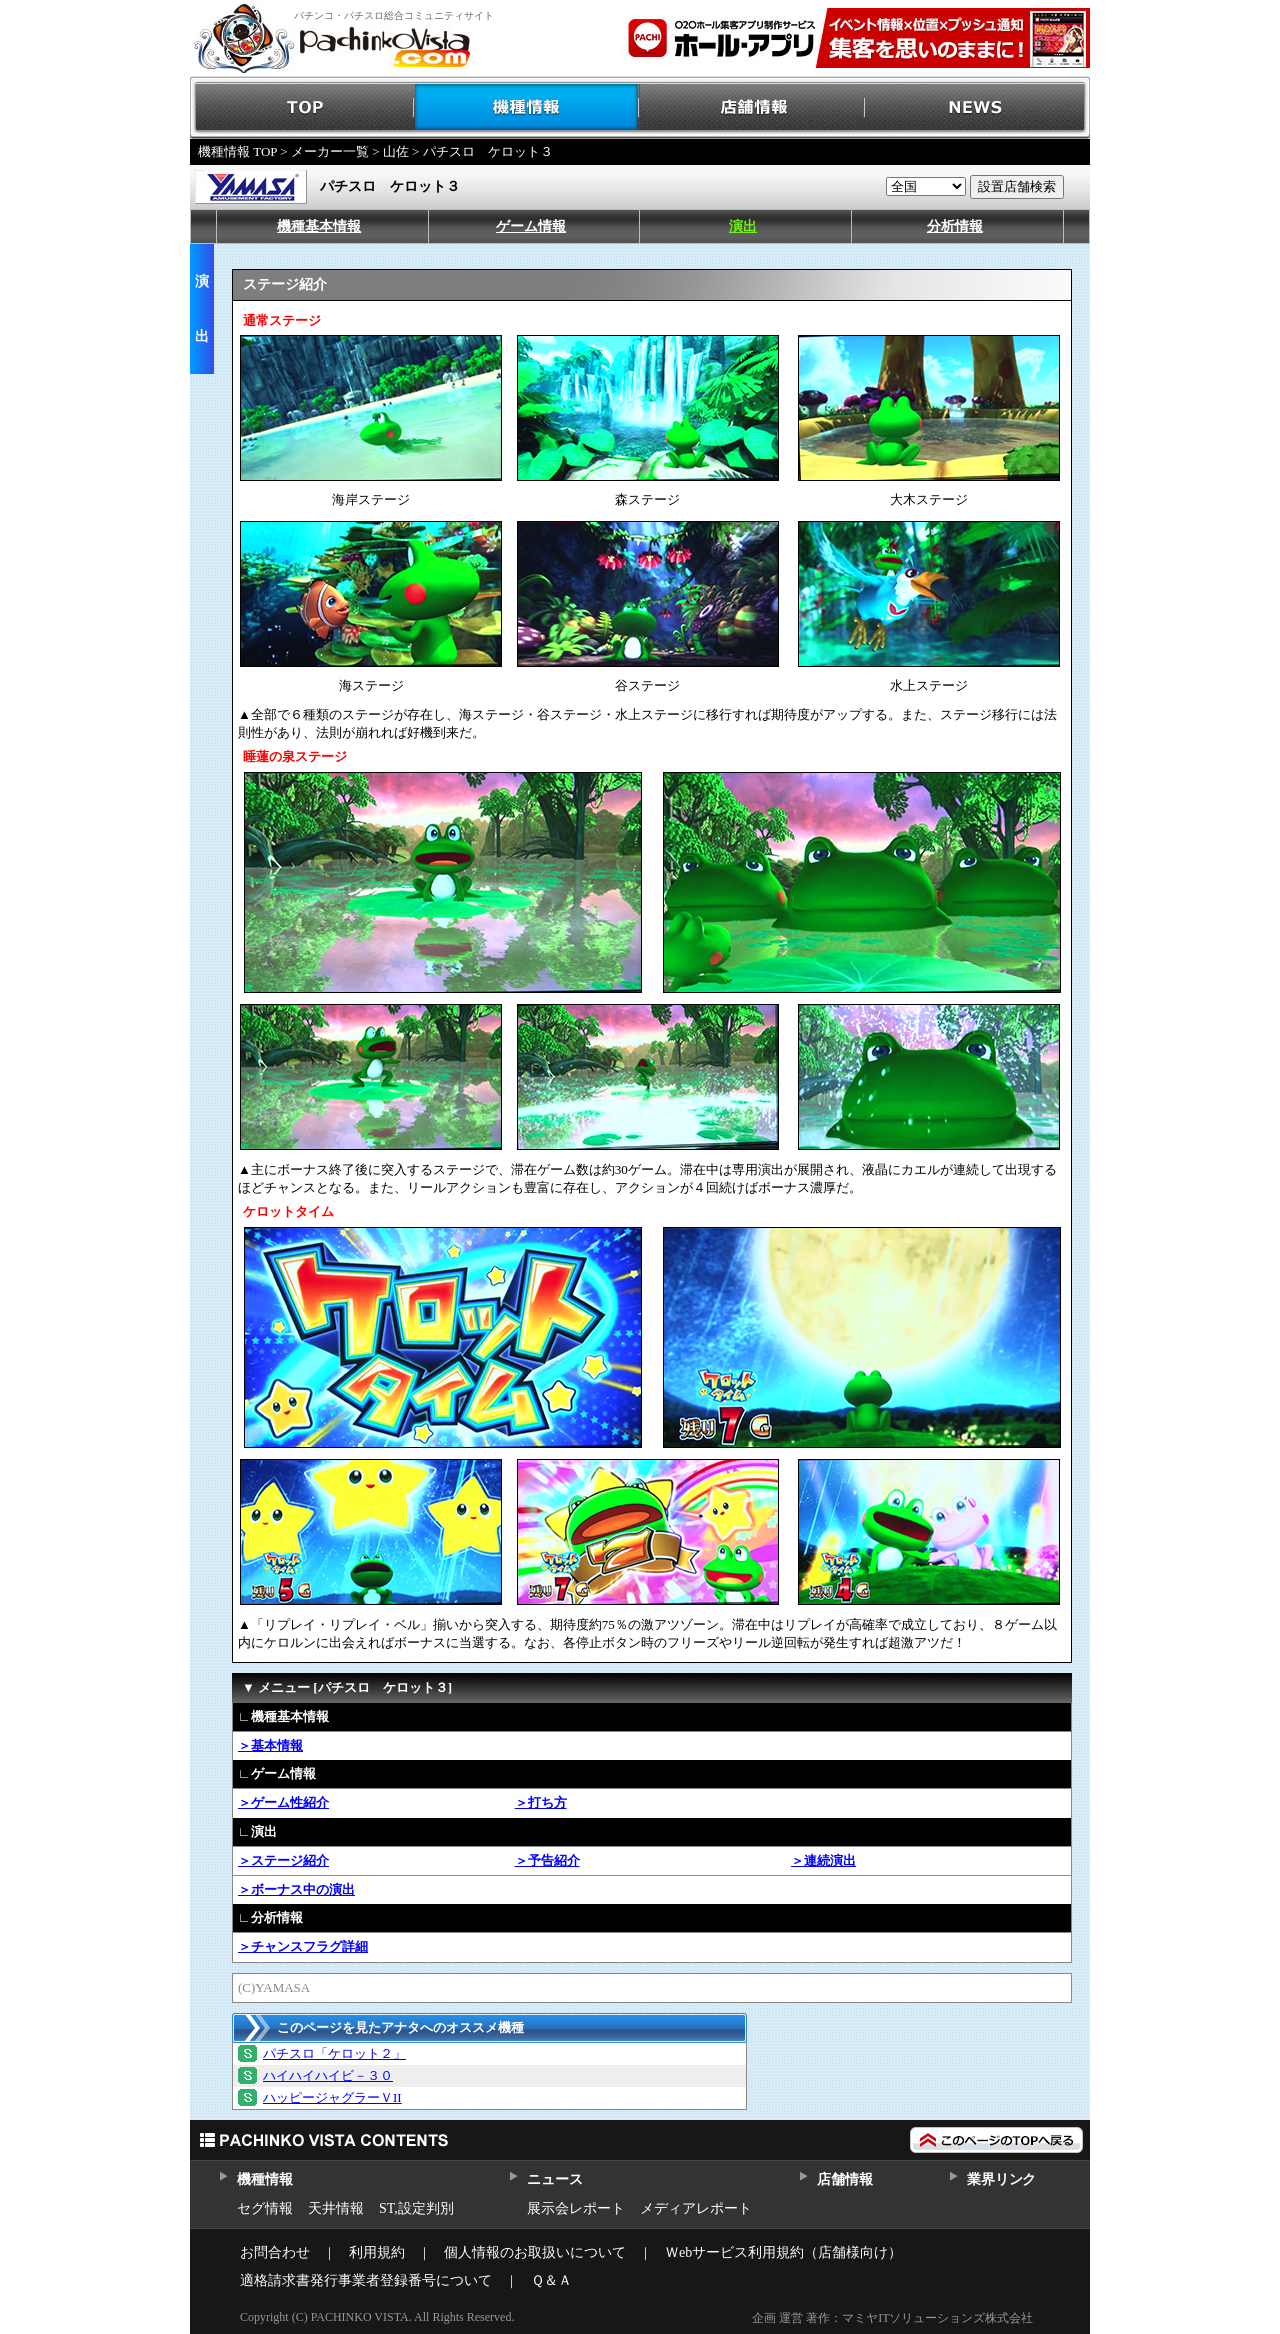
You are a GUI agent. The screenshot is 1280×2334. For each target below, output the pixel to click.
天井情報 (336, 2208)
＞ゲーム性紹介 (283, 1802)
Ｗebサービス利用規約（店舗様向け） (783, 2252)
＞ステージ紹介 (283, 1860)
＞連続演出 (823, 1860)
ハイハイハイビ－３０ (328, 2075)
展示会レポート (576, 2208)
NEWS (977, 107)
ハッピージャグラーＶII (332, 2097)
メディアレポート (696, 2208)
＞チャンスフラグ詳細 (303, 1946)
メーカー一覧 (330, 151)
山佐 (396, 151)
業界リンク (1001, 2179)
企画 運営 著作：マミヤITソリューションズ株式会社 (892, 2318)
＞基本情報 (270, 1745)
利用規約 (377, 2252)
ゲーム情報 (531, 226)
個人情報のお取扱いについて (535, 2252)
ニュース (554, 2179)
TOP (302, 107)
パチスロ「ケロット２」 (334, 2053)
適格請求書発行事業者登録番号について (366, 2280)
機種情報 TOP (237, 151)
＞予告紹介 (547, 1860)
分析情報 (955, 226)
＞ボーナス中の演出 (296, 1889)
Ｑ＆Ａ (551, 2280)
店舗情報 (752, 107)
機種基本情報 (319, 226)
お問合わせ (275, 2252)
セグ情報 (265, 2208)
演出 (743, 226)
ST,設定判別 (416, 2208)
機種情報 (527, 107)
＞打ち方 (541, 1802)
